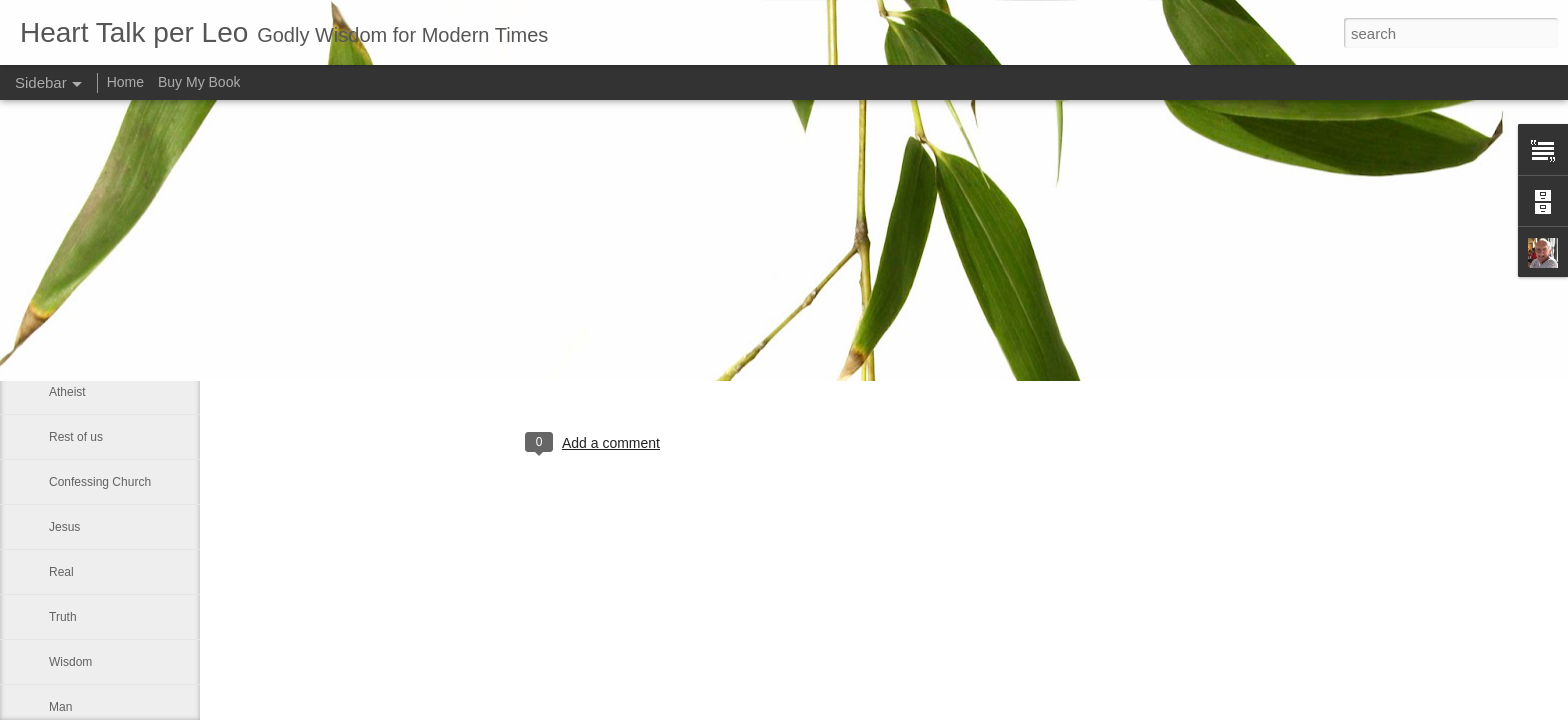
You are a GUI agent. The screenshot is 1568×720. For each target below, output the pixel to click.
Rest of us (76, 437)
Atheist (67, 392)
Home (125, 82)
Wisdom (70, 662)
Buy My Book (199, 82)
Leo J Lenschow (695, 361)
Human (68, 347)
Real (61, 572)
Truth (63, 617)
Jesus (64, 527)
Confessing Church (100, 482)
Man (60, 707)
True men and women (107, 302)
